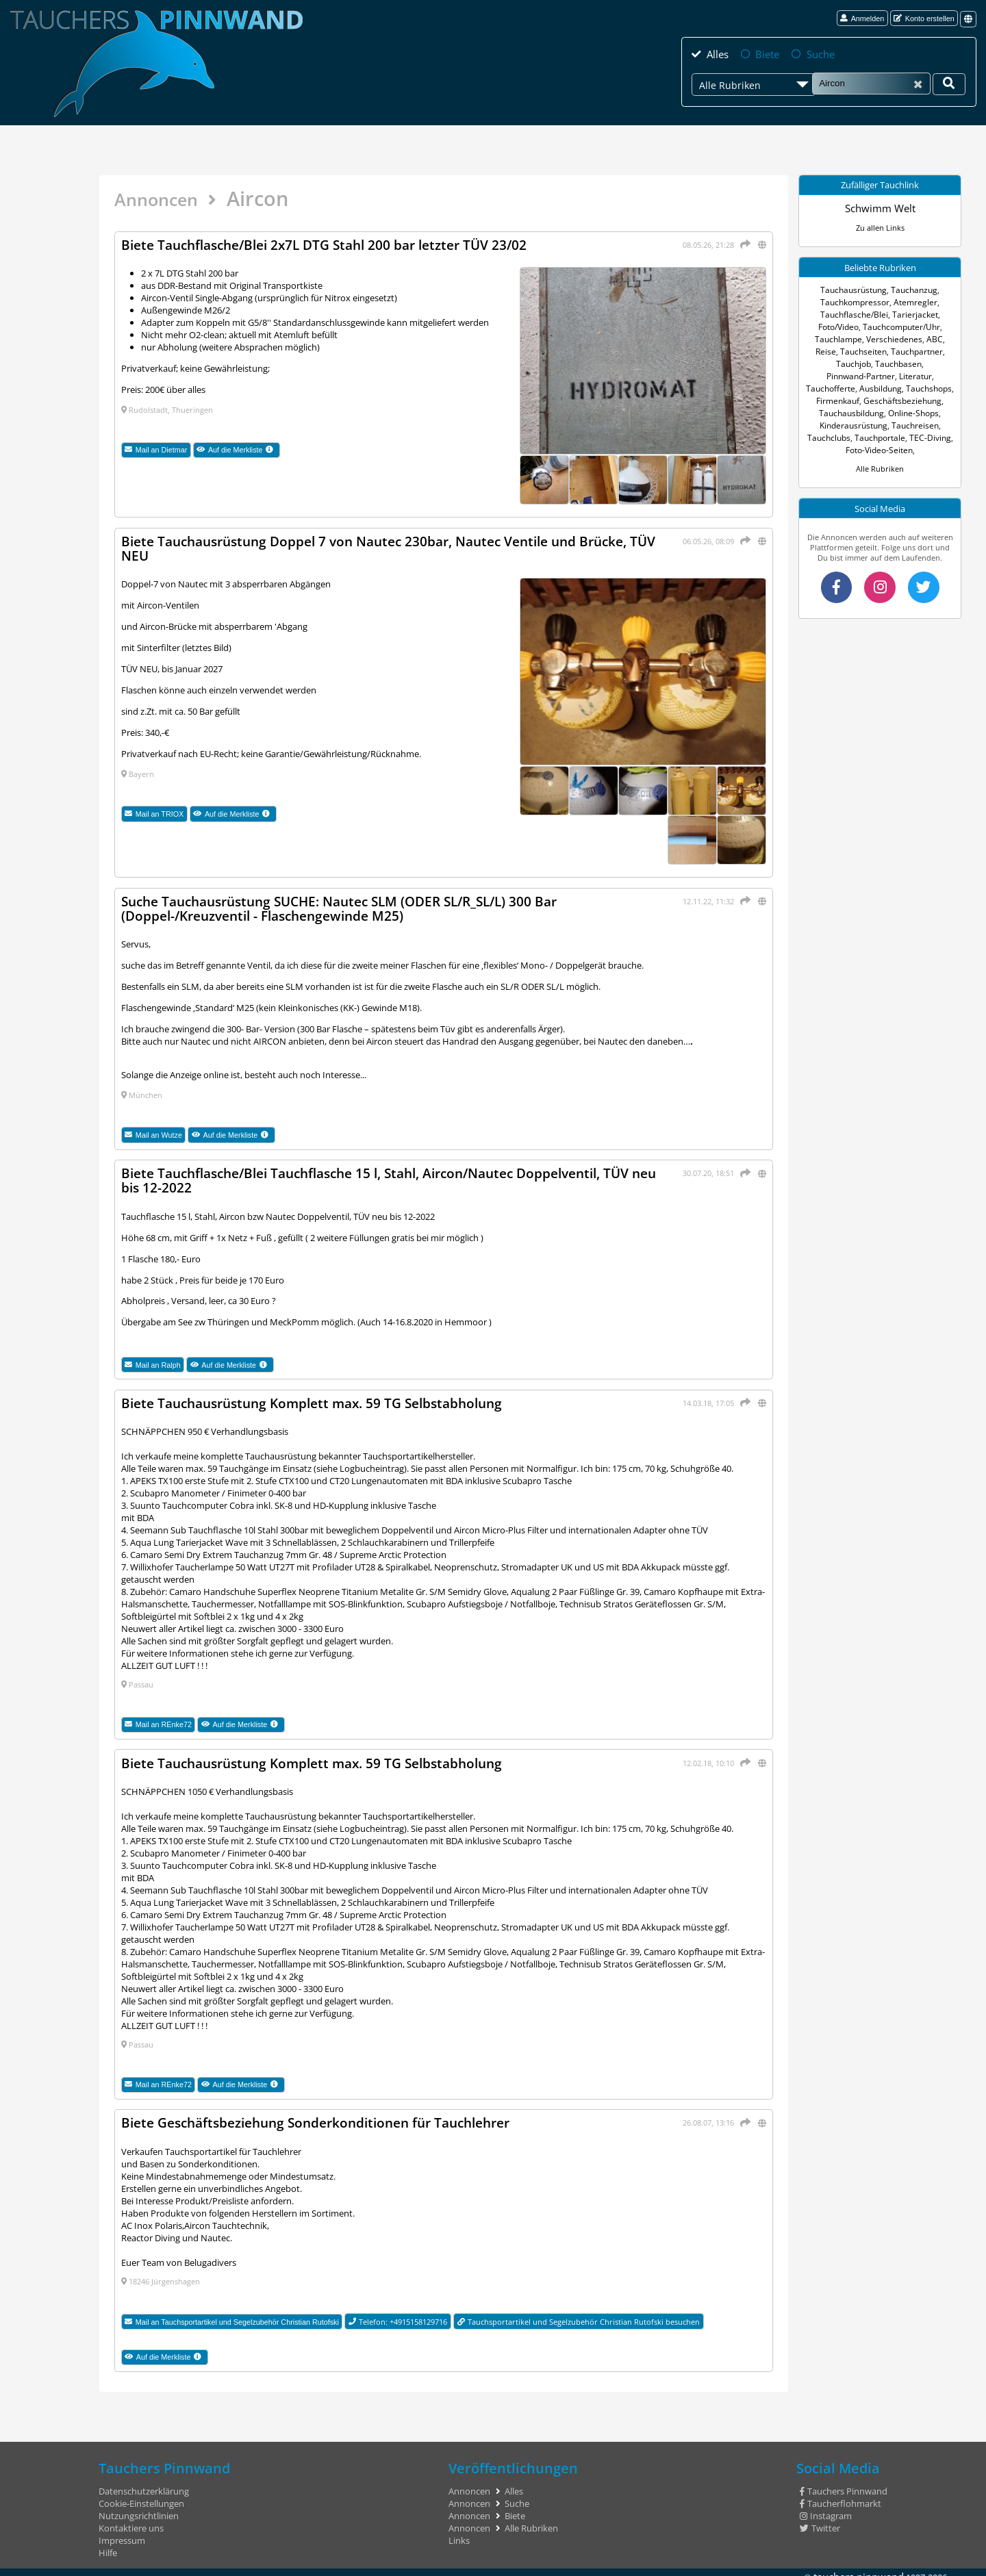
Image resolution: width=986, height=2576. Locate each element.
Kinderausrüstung (905, 412)
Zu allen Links (880, 226)
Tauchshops (856, 387)
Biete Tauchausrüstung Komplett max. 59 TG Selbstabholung (322, 1397)
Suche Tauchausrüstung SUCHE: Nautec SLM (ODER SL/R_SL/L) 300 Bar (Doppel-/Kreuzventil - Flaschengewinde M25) (353, 905)
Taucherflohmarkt (840, 2496)
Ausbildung (921, 375)
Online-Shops (844, 412)
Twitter (820, 2520)
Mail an (156, 449)
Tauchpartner (883, 350)
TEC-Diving (845, 436)
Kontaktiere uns (131, 2520)
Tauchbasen (843, 362)
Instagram (826, 2508)
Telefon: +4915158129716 (398, 2313)
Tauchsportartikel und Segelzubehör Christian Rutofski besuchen (578, 2313)
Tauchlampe (830, 338)
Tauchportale (924, 424)
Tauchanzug (912, 288)
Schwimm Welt (880, 207)
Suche (808, 53)
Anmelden (862, 18)
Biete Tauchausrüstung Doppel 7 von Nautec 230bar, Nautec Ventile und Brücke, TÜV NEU (388, 547)
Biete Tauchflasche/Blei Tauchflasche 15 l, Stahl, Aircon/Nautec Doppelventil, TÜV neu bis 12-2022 (392, 1176)
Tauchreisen (831, 424)
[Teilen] (743, 243)
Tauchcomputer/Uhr (901, 325)
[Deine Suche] (949, 83)
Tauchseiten (834, 350)
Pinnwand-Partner (902, 362)
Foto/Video (841, 325)
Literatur (832, 375)
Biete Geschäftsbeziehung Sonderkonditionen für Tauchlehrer (328, 2115)
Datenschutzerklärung (144, 2483)
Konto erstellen (924, 18)
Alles (715, 53)
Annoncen (162, 198)
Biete (760, 53)
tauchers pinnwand (864, 2568)
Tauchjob (928, 350)
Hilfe (108, 2545)
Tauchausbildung (916, 399)
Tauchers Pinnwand (843, 2483)
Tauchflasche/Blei (856, 313)
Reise (940, 338)
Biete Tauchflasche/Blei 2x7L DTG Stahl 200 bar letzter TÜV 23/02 (335, 244)
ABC (919, 338)
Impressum (122, 2533)
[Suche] (871, 82)
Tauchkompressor (857, 301)
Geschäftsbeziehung (846, 399)
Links (459, 2533)
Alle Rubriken (880, 455)
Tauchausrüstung (856, 288)
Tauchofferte (874, 375)
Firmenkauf (902, 387)
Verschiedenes (882, 338)
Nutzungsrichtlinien (139, 2508)
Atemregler (913, 301)
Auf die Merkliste (238, 449)
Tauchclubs (877, 424)
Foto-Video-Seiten (900, 436)
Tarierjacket (912, 313)
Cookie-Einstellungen (141, 2496)
